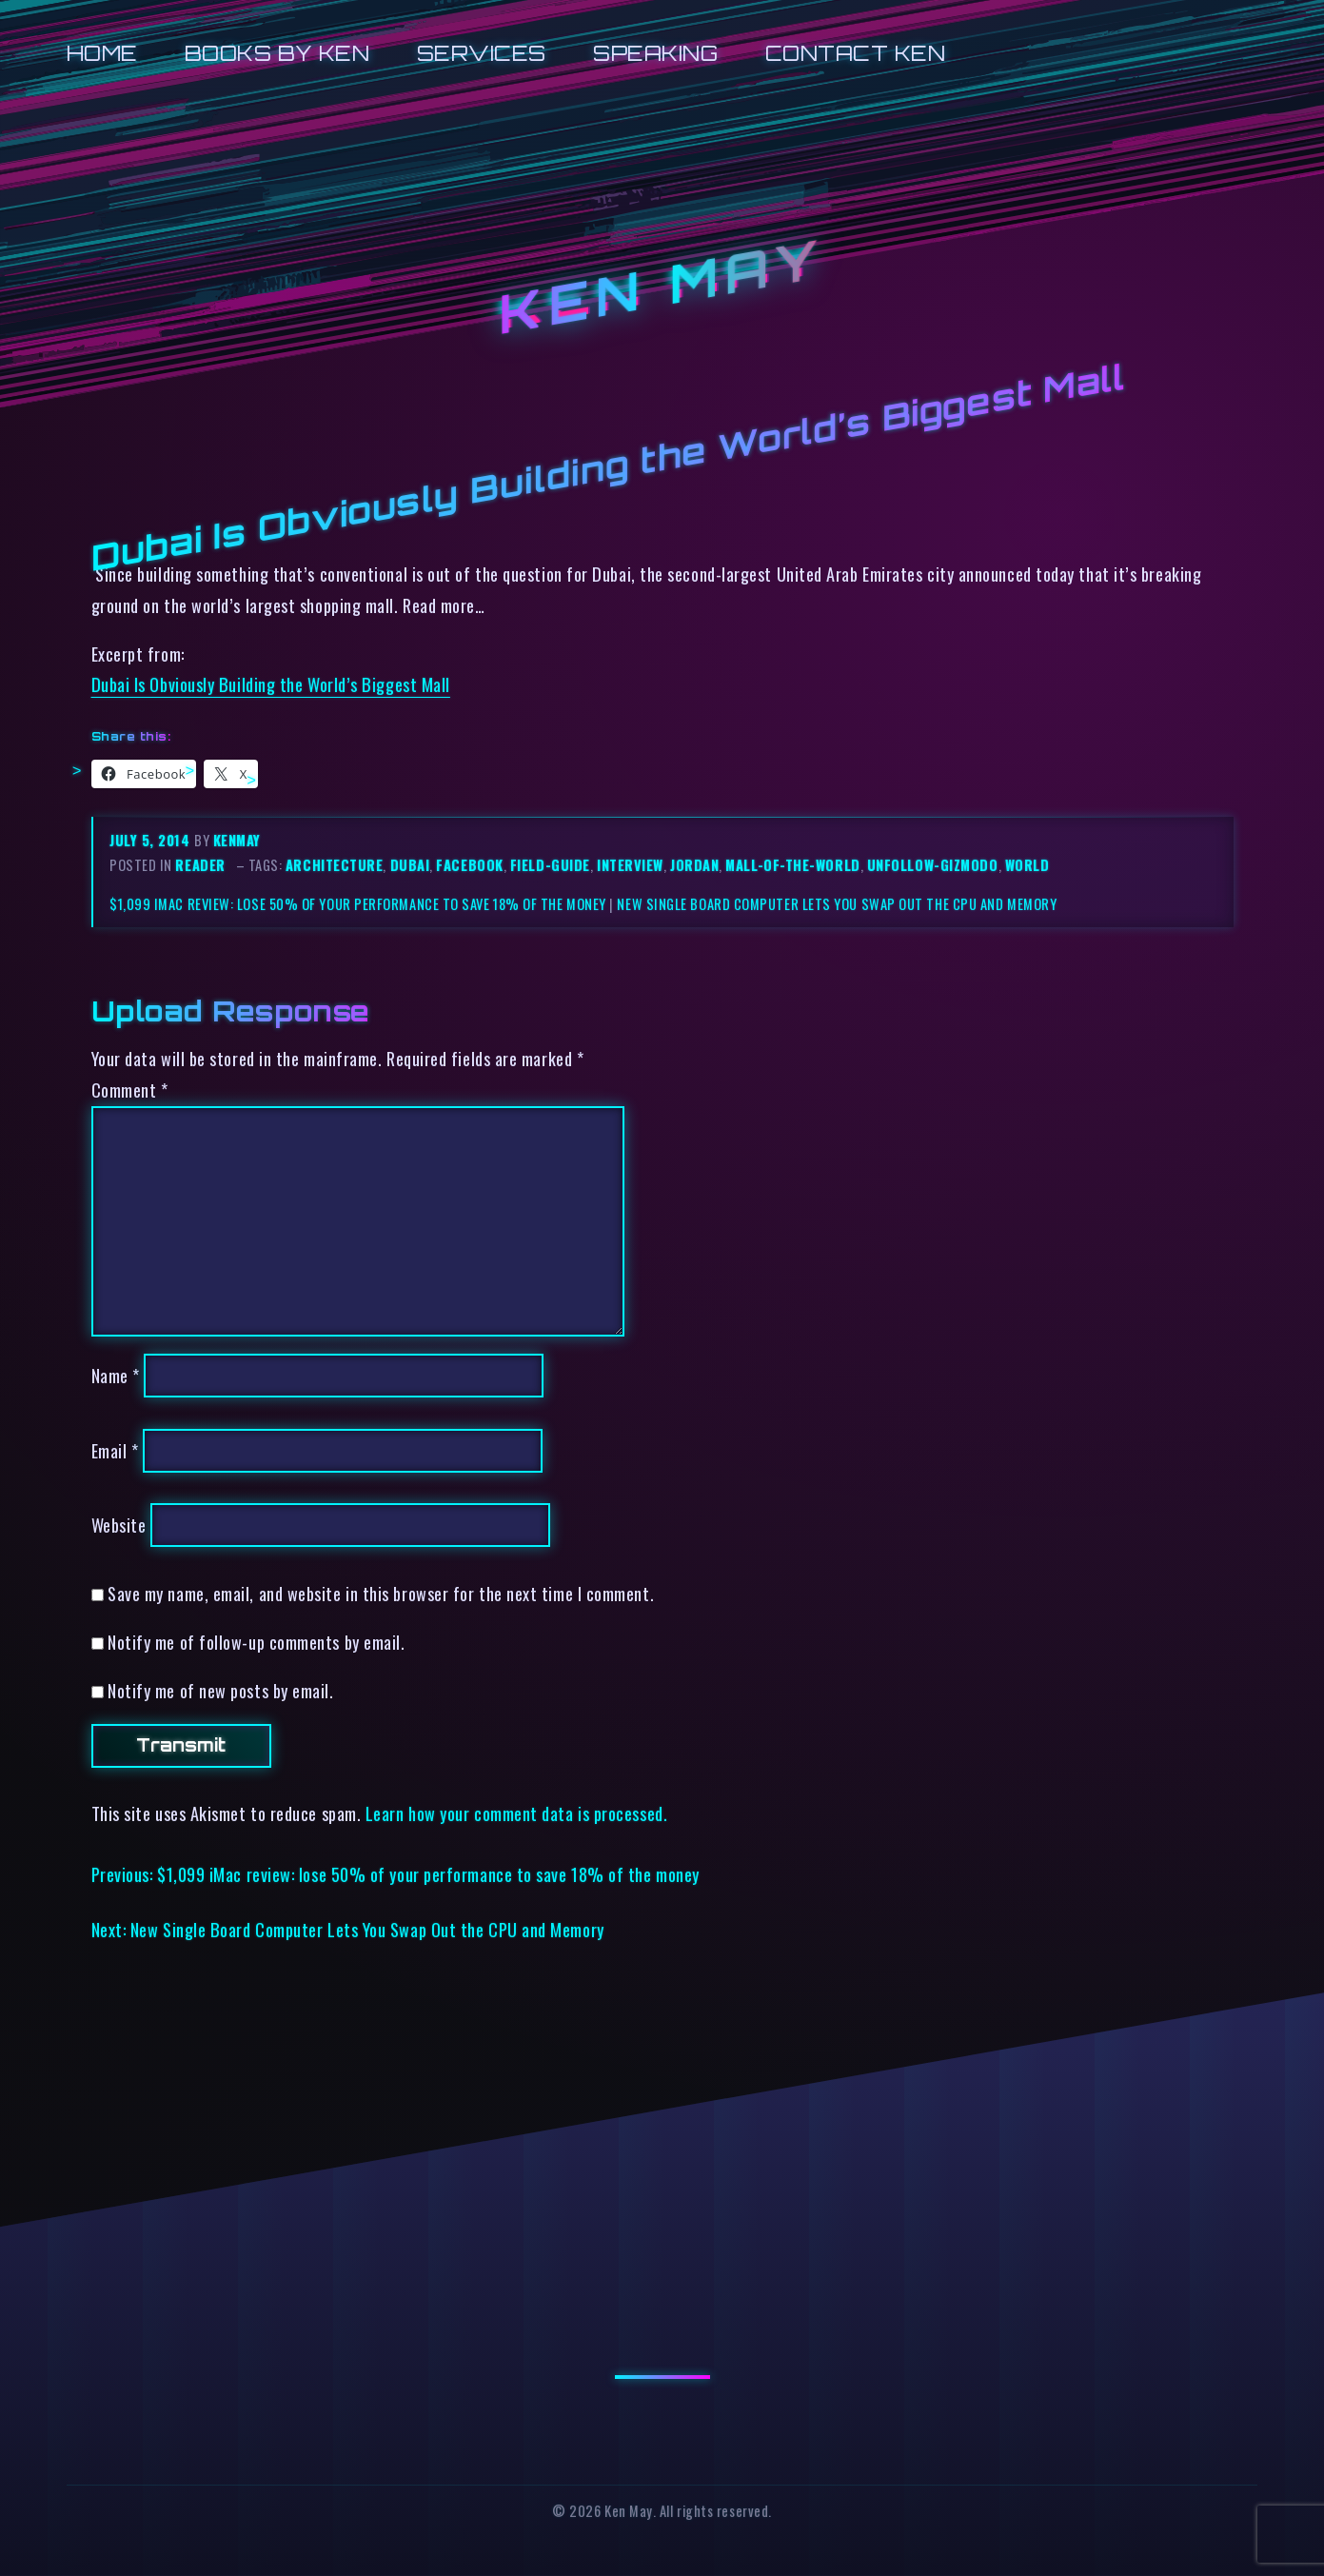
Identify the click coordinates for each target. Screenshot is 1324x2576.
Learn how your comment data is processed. (516, 1813)
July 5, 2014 (151, 840)
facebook (469, 865)
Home (102, 53)
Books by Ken (277, 53)
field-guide (550, 865)
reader (200, 865)
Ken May (661, 287)
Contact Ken (855, 53)
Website (119, 1524)
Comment (129, 1089)
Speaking (655, 53)
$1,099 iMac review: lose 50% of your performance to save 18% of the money (357, 904)
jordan (694, 865)
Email (115, 1450)
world (1027, 865)
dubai (410, 865)
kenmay (237, 840)
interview (630, 865)
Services (481, 53)
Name (115, 1375)
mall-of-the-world (792, 865)
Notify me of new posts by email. (220, 1690)
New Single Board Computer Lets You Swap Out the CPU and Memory (837, 904)
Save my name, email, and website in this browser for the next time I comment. (381, 1593)
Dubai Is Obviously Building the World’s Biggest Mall (270, 684)
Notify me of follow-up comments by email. (256, 1642)
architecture (335, 865)
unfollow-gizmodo (932, 865)
